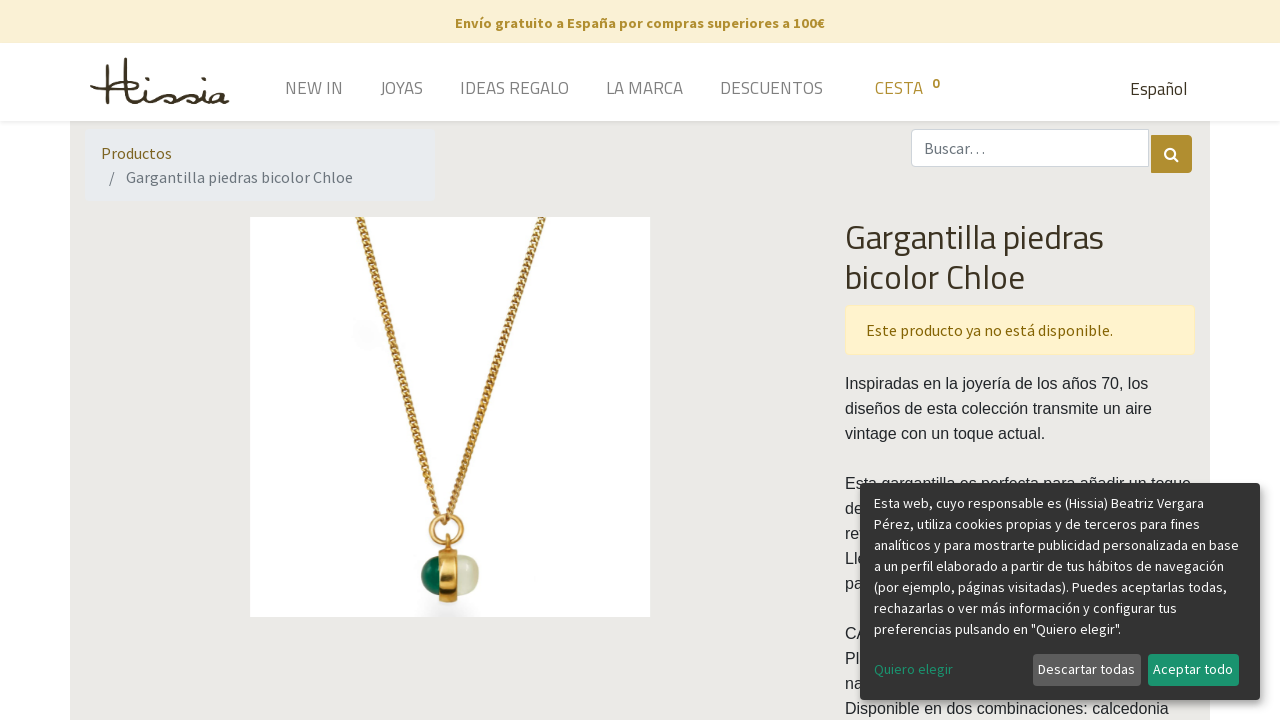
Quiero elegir (913, 669)
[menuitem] (285, 90)
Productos (136, 153)
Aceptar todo (1193, 669)
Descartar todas (1086, 669)
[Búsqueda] (1171, 154)
